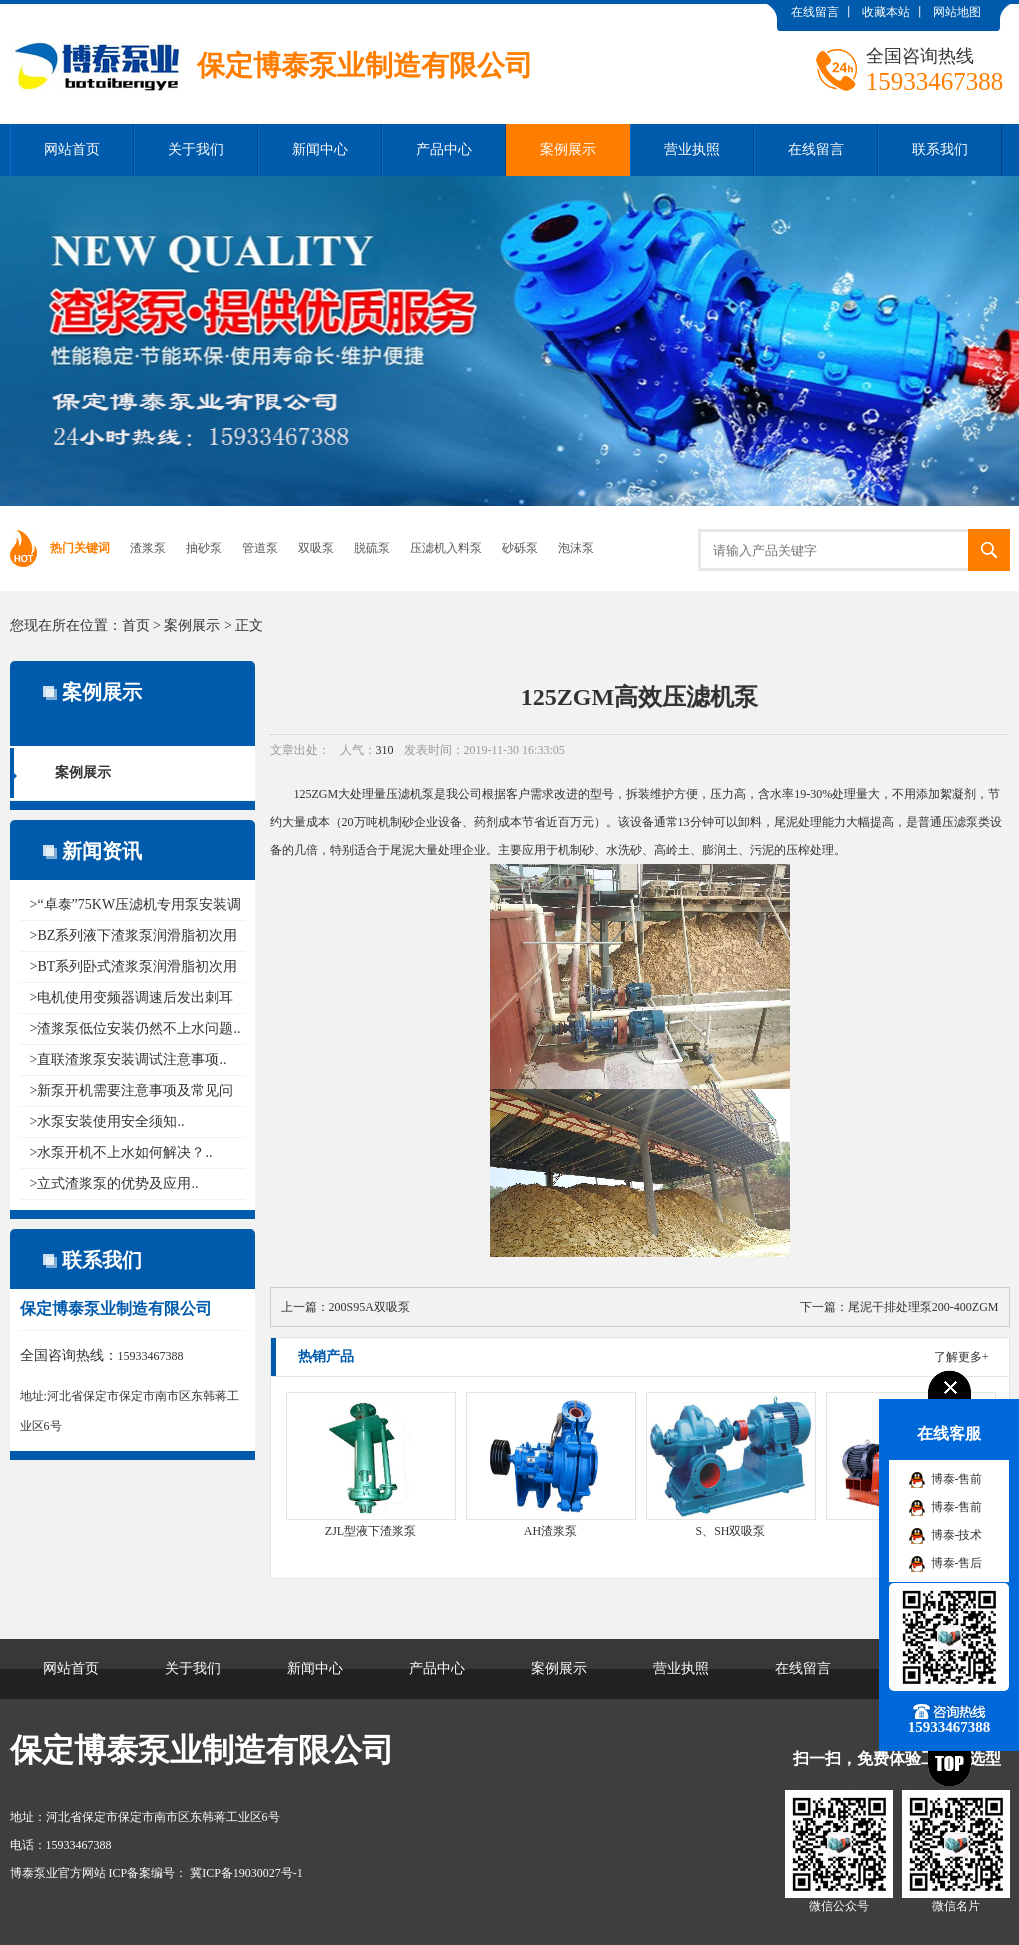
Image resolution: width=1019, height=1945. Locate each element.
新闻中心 (320, 149)
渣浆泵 (148, 548)
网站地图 (957, 12)
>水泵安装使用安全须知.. (107, 1121)
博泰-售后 (957, 1563)
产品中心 (444, 149)
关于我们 (196, 149)
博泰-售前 (957, 1479)
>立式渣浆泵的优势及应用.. (114, 1183)
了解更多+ (961, 1357)
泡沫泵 (576, 548)
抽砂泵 (204, 548)
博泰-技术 (957, 1535)
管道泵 (260, 548)
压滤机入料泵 (446, 548)
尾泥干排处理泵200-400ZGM (923, 1307)
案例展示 (568, 149)
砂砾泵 (520, 548)
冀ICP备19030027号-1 (245, 1873)
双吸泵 (316, 548)
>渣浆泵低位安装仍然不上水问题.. (135, 1028)
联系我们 (940, 149)
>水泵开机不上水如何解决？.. (121, 1152)
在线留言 (815, 12)
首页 (136, 625)
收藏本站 (886, 12)
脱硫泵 (372, 548)
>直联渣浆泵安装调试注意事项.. (128, 1059)
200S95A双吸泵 (369, 1307)
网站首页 (72, 149)
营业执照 (692, 149)
